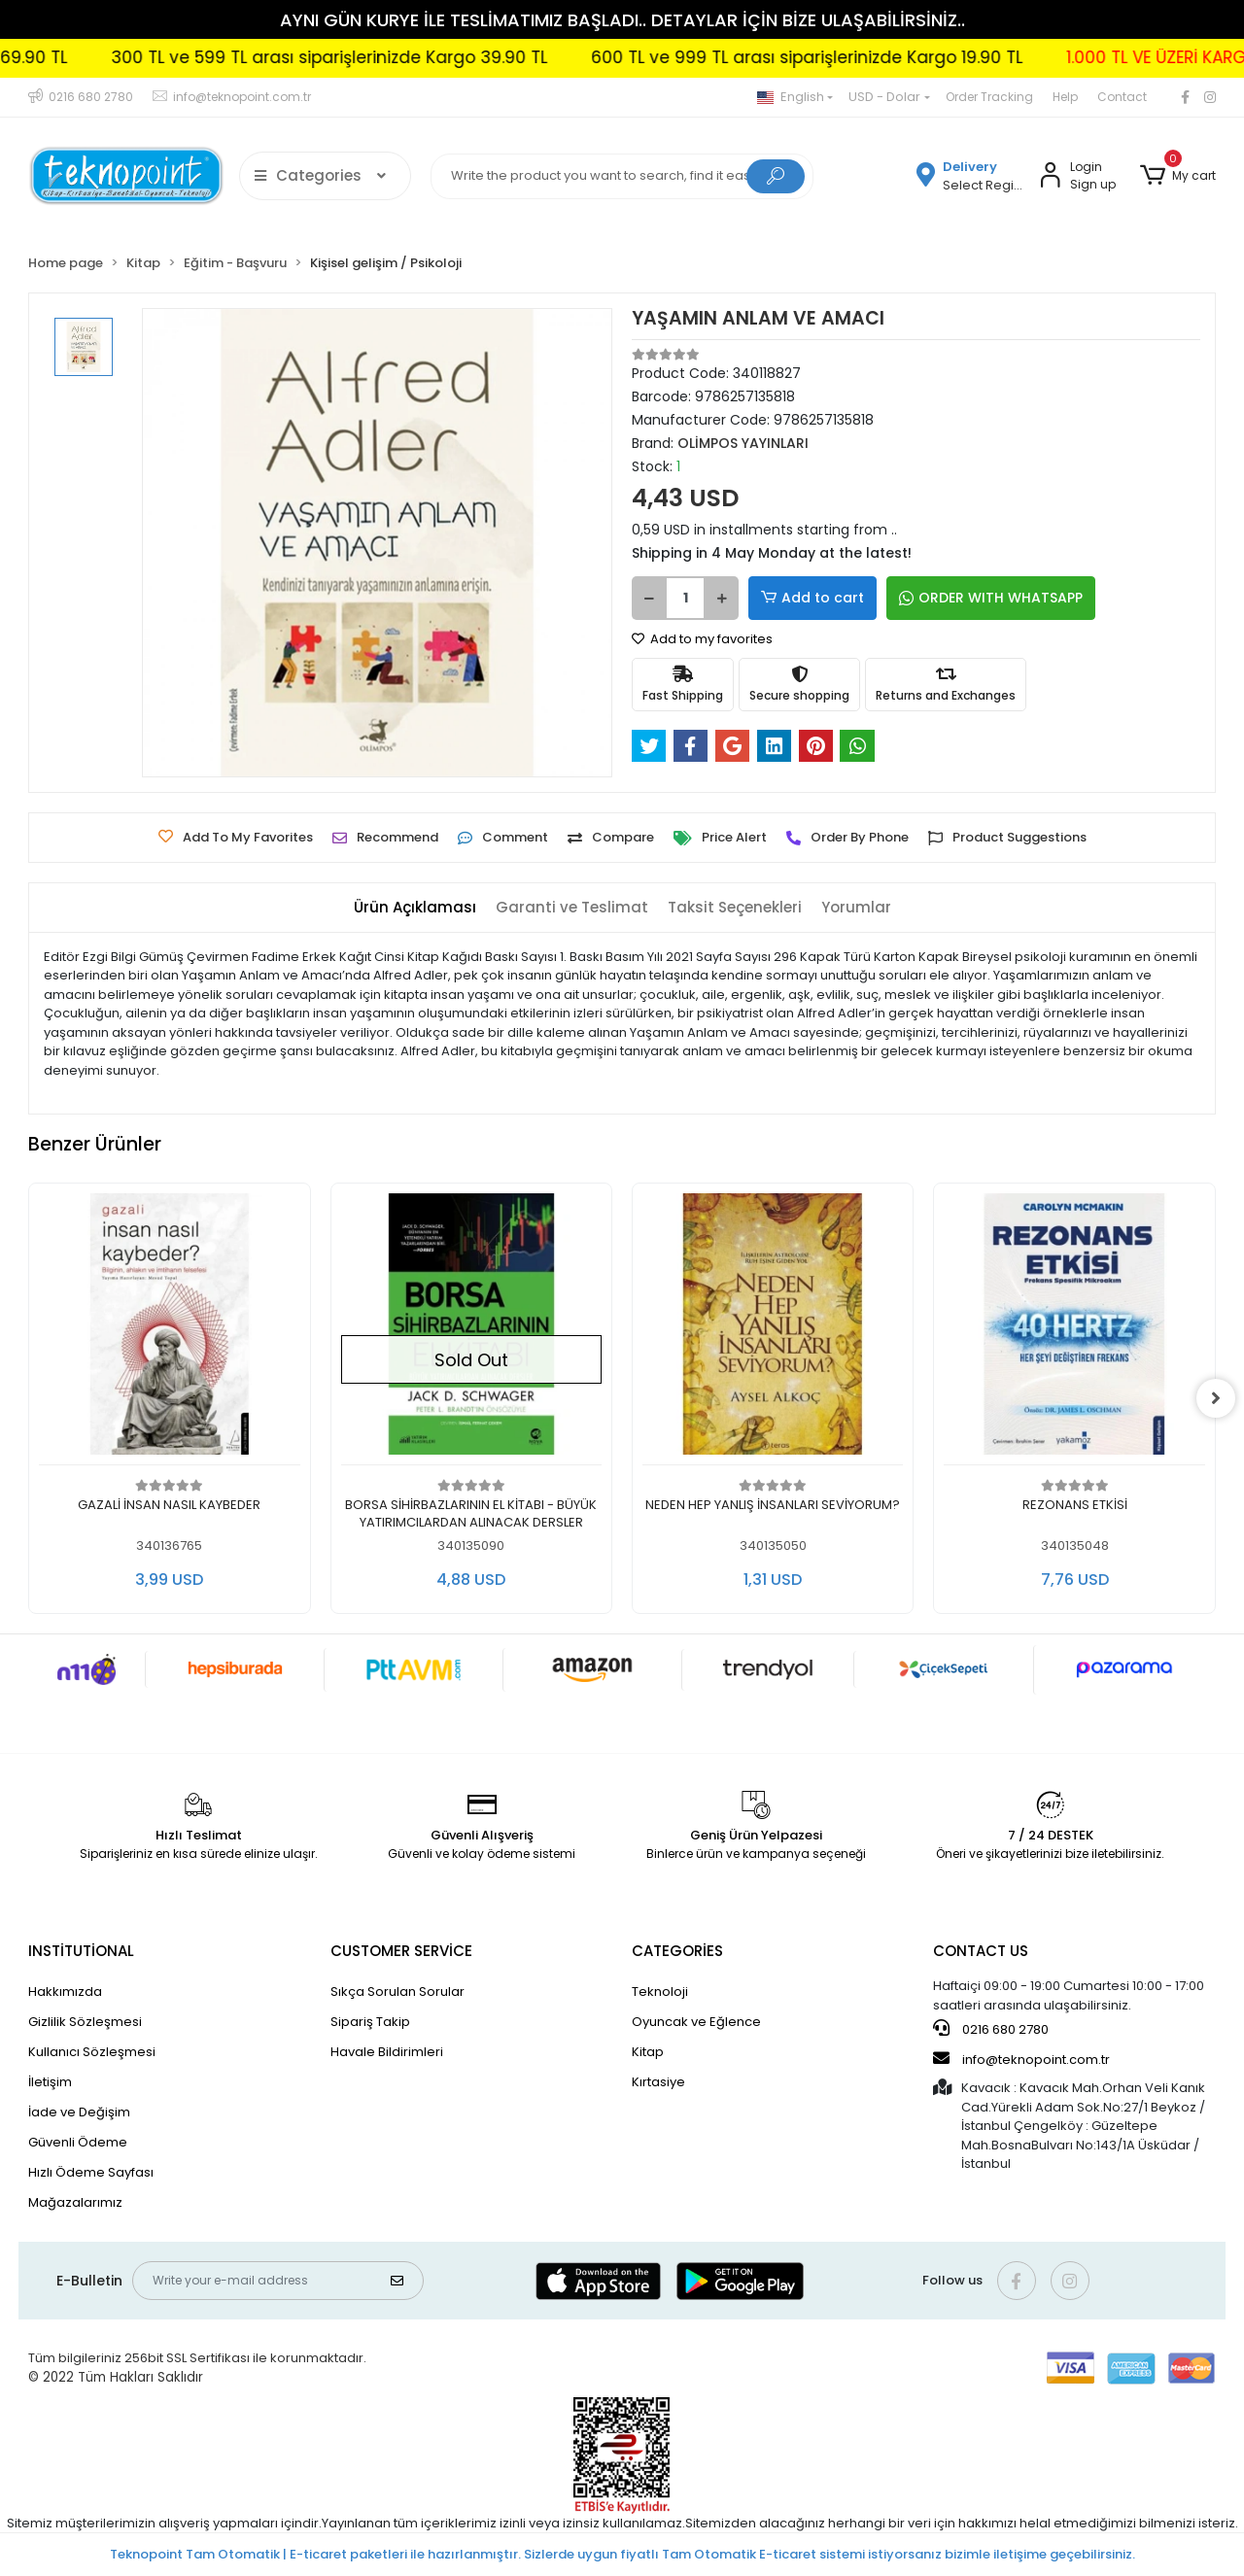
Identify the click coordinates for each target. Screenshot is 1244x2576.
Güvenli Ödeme (77, 2142)
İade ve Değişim (79, 2112)
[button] (1177, 175)
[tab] (415, 908)
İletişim (50, 2082)
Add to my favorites (702, 639)
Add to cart (812, 598)
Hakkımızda (65, 1991)
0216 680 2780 (991, 2029)
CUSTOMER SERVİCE (401, 1951)
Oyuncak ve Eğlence (696, 2021)
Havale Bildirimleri (386, 2052)
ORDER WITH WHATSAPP (991, 597)
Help (1065, 96)
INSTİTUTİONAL (81, 1951)
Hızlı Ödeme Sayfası (91, 2172)
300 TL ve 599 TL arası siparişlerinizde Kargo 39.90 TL (423, 57)
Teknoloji (660, 1991)
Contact (1122, 96)
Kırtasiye (658, 2082)
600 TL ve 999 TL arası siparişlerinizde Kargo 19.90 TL (901, 57)
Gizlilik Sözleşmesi (85, 2021)
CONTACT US (980, 1951)
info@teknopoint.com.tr (1021, 2059)
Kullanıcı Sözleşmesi (92, 2052)
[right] (1215, 1398)
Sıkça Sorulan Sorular (397, 1991)
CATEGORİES (677, 1951)
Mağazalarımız (75, 2202)
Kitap (648, 2052)
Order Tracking (989, 96)
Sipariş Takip (370, 2021)
